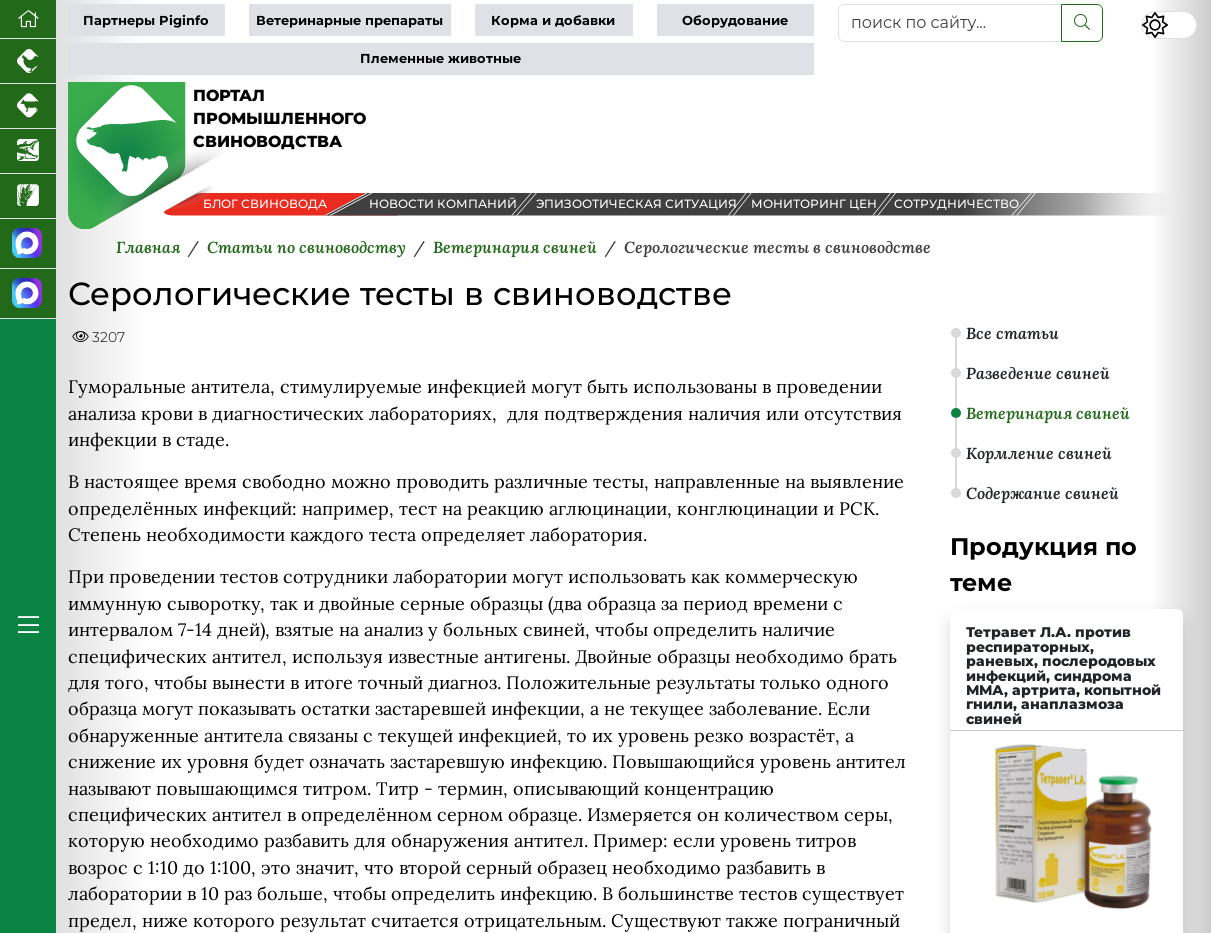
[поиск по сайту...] (950, 23)
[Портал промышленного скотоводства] (28, 106)
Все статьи (1012, 333)
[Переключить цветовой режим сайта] (1169, 25)
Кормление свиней (1039, 453)
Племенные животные (440, 58)
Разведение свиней (1038, 373)
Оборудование (735, 20)
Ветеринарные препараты (349, 20)
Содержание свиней (1042, 493)
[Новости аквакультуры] (28, 151)
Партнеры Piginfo (146, 20)
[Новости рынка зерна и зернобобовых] (28, 196)
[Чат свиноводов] (28, 294)
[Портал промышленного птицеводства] (28, 61)
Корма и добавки (553, 20)
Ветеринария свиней (1048, 413)
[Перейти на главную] (28, 19)
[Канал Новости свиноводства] (28, 244)
